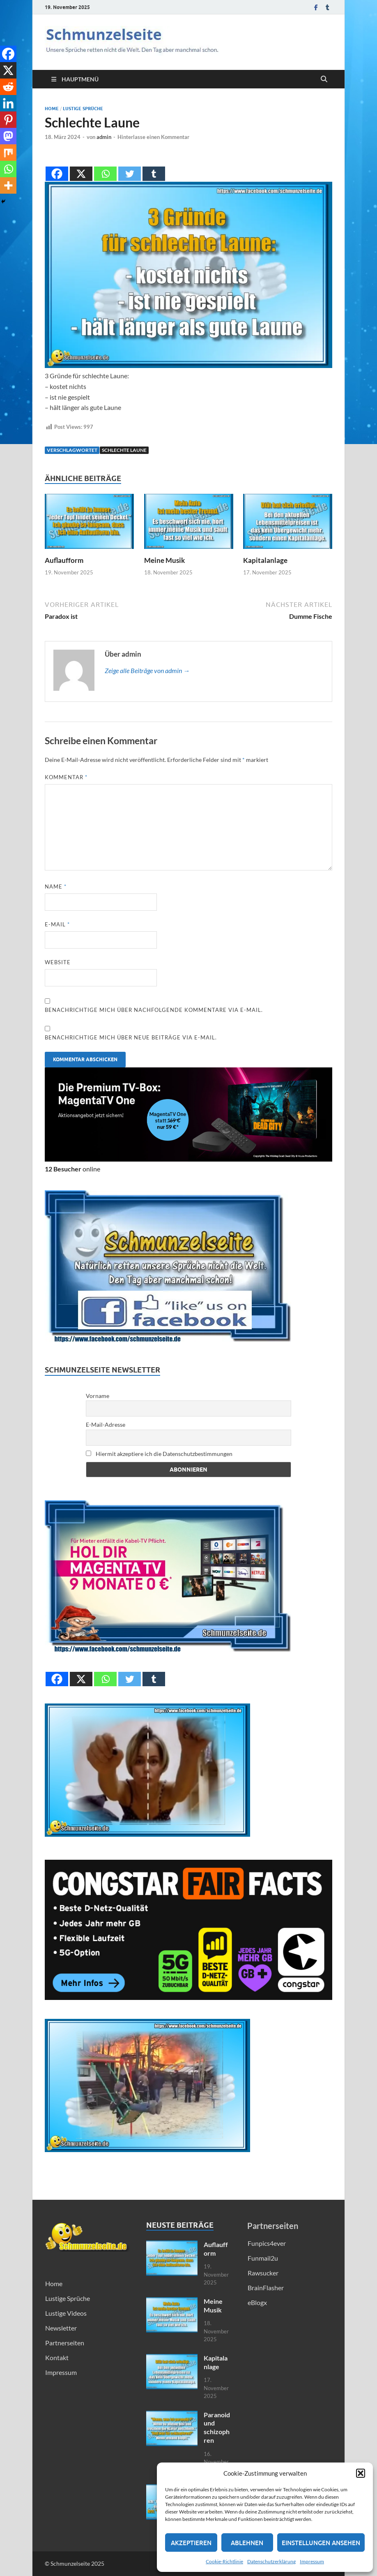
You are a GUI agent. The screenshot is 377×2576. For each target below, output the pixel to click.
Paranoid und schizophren (217, 2427)
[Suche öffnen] (324, 79)
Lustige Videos (66, 2313)
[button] (360, 2473)
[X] (81, 167)
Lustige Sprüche (83, 108)
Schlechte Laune (124, 450)
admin (104, 137)
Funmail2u (263, 2258)
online (72, 1169)
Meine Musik (164, 560)
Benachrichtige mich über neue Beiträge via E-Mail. (131, 1037)
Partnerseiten (64, 2343)
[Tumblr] (154, 167)
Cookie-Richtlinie (224, 2561)
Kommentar (66, 777)
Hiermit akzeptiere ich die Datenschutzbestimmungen (159, 1453)
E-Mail (57, 924)
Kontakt (57, 2357)
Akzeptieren (191, 2542)
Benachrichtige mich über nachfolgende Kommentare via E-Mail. (154, 1010)
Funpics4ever (267, 2243)
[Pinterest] (8, 119)
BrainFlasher (266, 2287)
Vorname (97, 1395)
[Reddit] (8, 87)
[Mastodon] (8, 136)
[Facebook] (57, 167)
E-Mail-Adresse (105, 1424)
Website (58, 962)
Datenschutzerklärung (271, 2561)
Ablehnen (247, 2542)
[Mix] (8, 152)
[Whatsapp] (105, 167)
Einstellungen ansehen (321, 2542)
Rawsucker (263, 2273)
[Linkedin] (8, 103)
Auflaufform (64, 560)
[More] (8, 185)
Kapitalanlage (265, 560)
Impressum (312, 2561)
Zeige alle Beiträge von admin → (147, 670)
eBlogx (257, 2302)
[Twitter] (129, 167)
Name (56, 886)
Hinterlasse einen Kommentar (153, 137)
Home (52, 108)
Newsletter (61, 2328)
